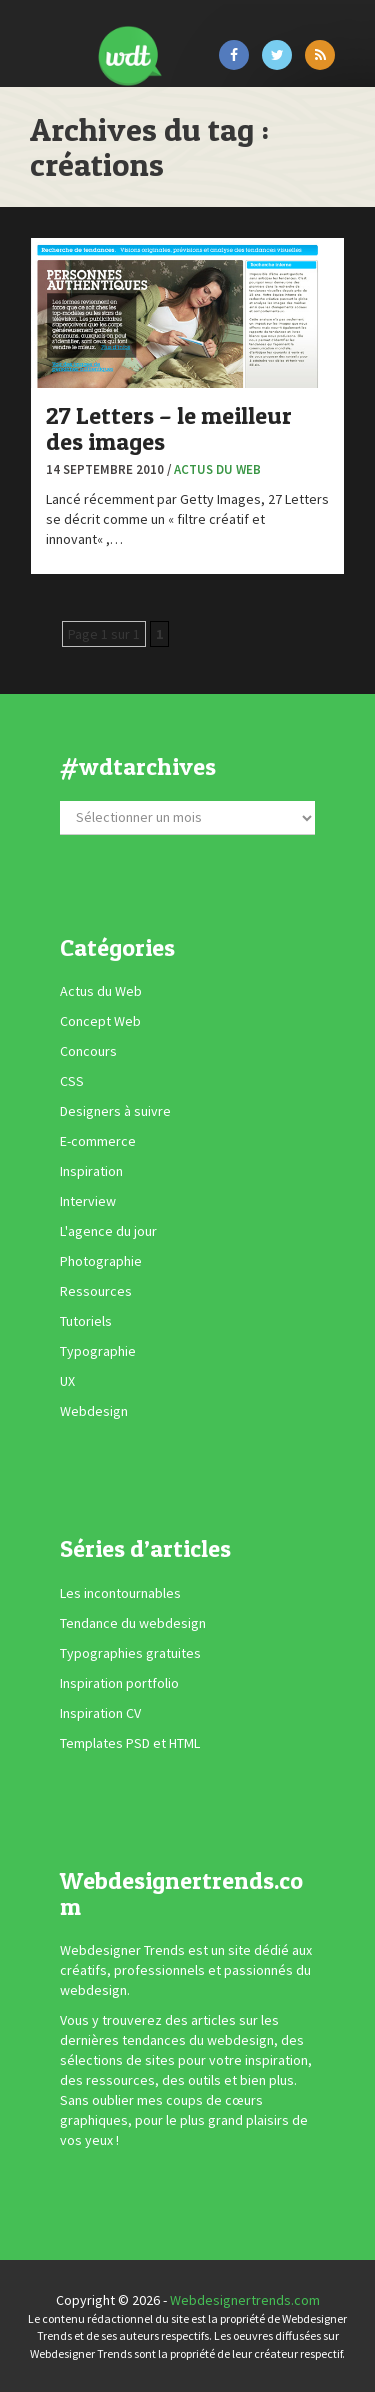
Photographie (101, 1261)
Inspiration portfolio (119, 1683)
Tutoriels (86, 1321)
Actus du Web (217, 469)
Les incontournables (120, 1593)
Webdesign (94, 1411)
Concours (88, 1051)
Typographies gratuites (130, 1653)
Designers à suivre (115, 1111)
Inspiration (91, 1171)
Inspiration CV (100, 1713)
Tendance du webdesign (133, 1623)
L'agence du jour (108, 1231)
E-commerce (98, 1141)
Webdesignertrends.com (245, 2300)
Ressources (96, 1291)
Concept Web (100, 1021)
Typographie (98, 1351)
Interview (88, 1201)
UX (67, 1381)
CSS (72, 1081)
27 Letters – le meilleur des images (169, 428)
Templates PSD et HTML (130, 1743)
